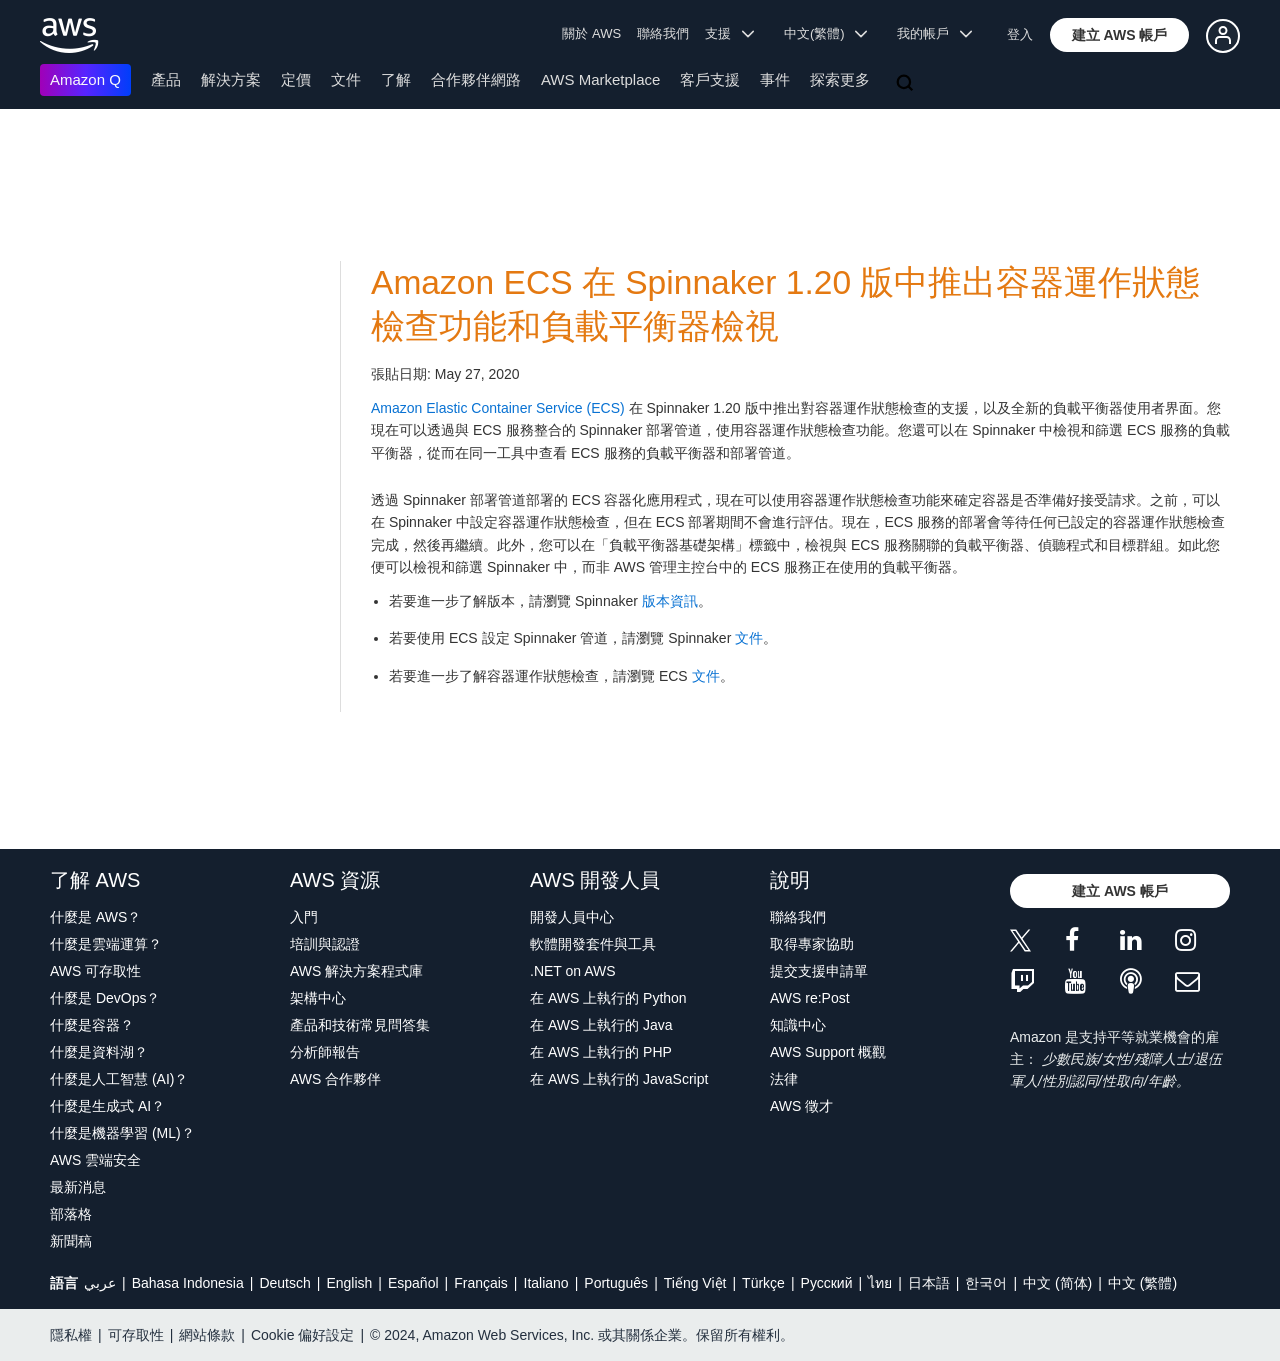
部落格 (71, 1214)
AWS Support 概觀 (828, 1052)
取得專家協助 (812, 944)
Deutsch (284, 1283)
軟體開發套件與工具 (593, 944)
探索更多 (840, 79)
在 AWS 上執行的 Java (601, 1025)
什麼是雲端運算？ (106, 944)
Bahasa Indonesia (188, 1283)
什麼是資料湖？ (99, 1052)
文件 (346, 79)
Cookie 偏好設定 (302, 1335)
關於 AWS (591, 33)
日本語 (929, 1283)
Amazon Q (85, 79)
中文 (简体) (1057, 1283)
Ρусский (827, 1283)
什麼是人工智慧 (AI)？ (119, 1079)
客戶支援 (710, 79)
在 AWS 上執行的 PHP (601, 1052)
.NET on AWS (573, 971)
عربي (100, 1283)
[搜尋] (907, 84)
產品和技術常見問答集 (360, 1025)
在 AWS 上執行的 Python (608, 998)
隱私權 (71, 1335)
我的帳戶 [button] (934, 33)
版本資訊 (670, 601)
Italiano (546, 1283)
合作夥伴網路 (476, 79)
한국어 (986, 1283)
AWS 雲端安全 (95, 1160)
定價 (296, 79)
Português (616, 1283)
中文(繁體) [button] (826, 33)
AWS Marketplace (600, 79)
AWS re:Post (810, 998)
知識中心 (798, 1025)
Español (413, 1283)
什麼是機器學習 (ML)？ (122, 1133)
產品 (166, 79)
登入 (1020, 34)
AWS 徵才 (801, 1106)
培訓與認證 (325, 944)
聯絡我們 (663, 33)
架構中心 (318, 998)
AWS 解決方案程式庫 (356, 971)
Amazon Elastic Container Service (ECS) (498, 408)
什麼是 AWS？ (95, 917)
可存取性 (136, 1335)
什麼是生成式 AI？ (107, 1106)
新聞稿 (71, 1241)
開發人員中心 (572, 917)
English (349, 1283)
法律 (784, 1079)
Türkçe (763, 1283)
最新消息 (78, 1187)
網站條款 (207, 1335)
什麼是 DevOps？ (105, 998)
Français (481, 1283)
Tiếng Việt (695, 1283)
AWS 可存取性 (95, 971)
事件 (775, 79)
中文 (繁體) (1142, 1283)
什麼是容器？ (92, 1025)
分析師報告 (325, 1052)
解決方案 (231, 79)
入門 (304, 917)
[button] (1120, 35)
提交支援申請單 (819, 971)
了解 (396, 79)
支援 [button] (729, 33)
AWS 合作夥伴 (335, 1079)
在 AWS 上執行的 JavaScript (619, 1079)
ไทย (880, 1283)
